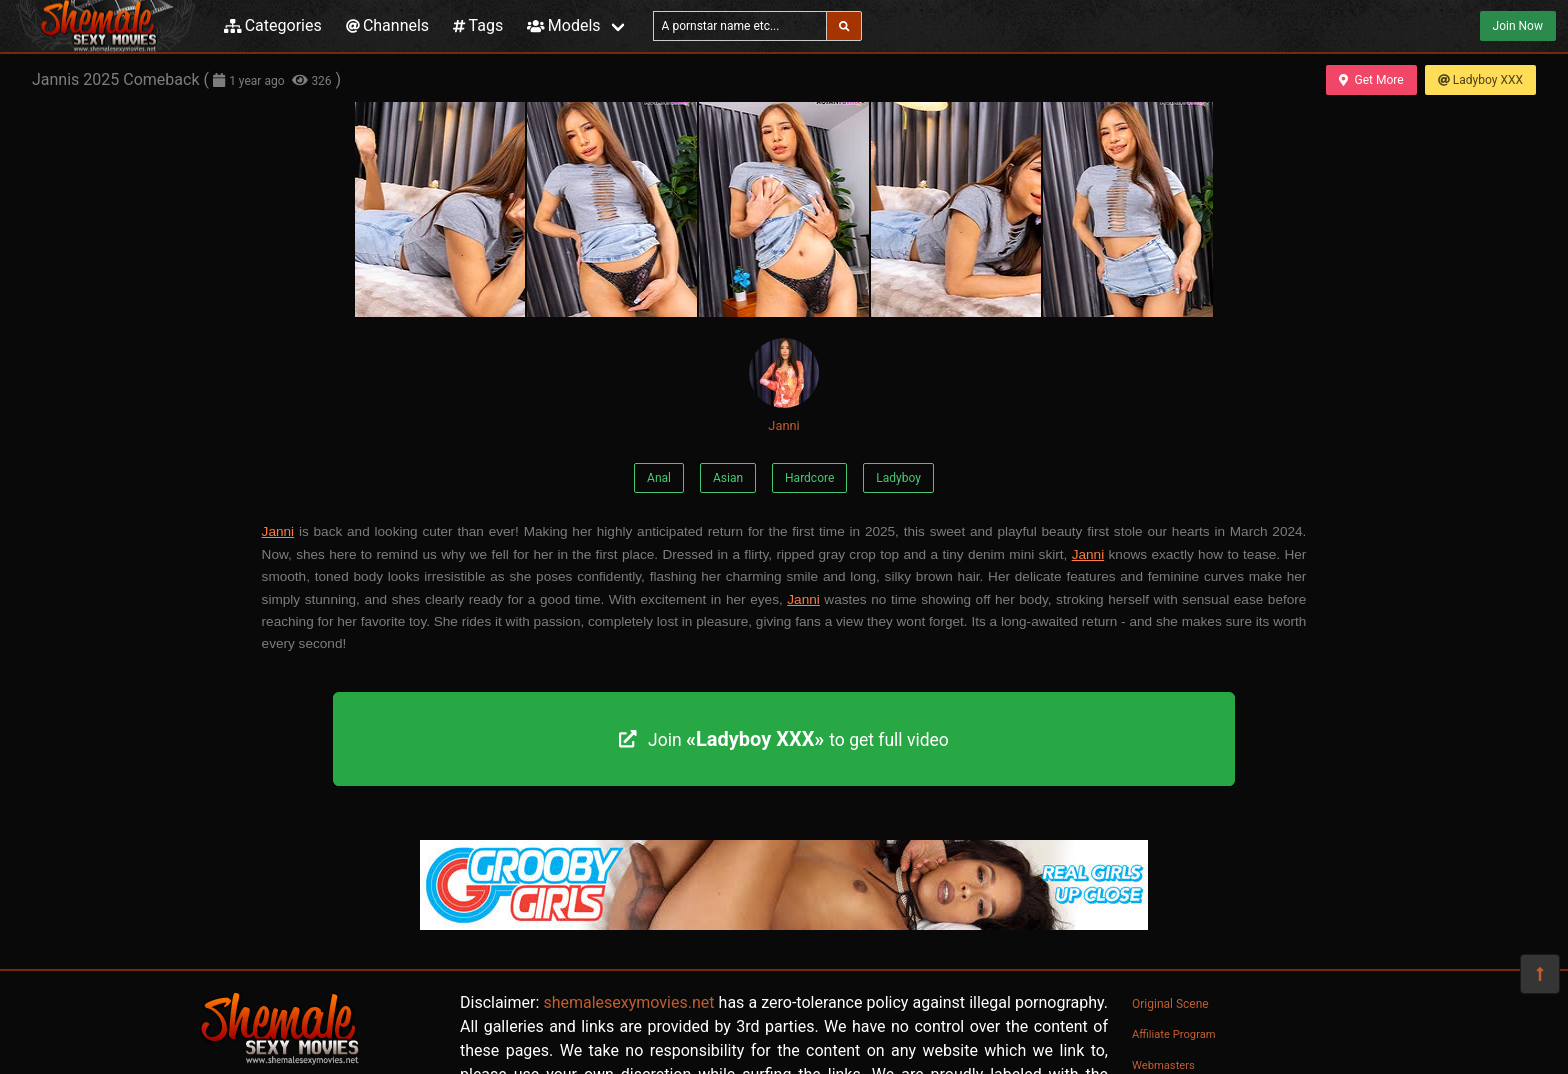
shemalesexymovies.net (628, 1002)
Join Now (1518, 26)
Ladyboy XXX (1480, 80)
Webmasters (1163, 1065)
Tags (478, 25)
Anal (659, 478)
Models (563, 25)
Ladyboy (898, 478)
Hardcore (809, 478)
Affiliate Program (1174, 1034)
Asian (728, 478)
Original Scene (1170, 1004)
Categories (273, 25)
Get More (1371, 80)
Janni (784, 385)
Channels (387, 25)
